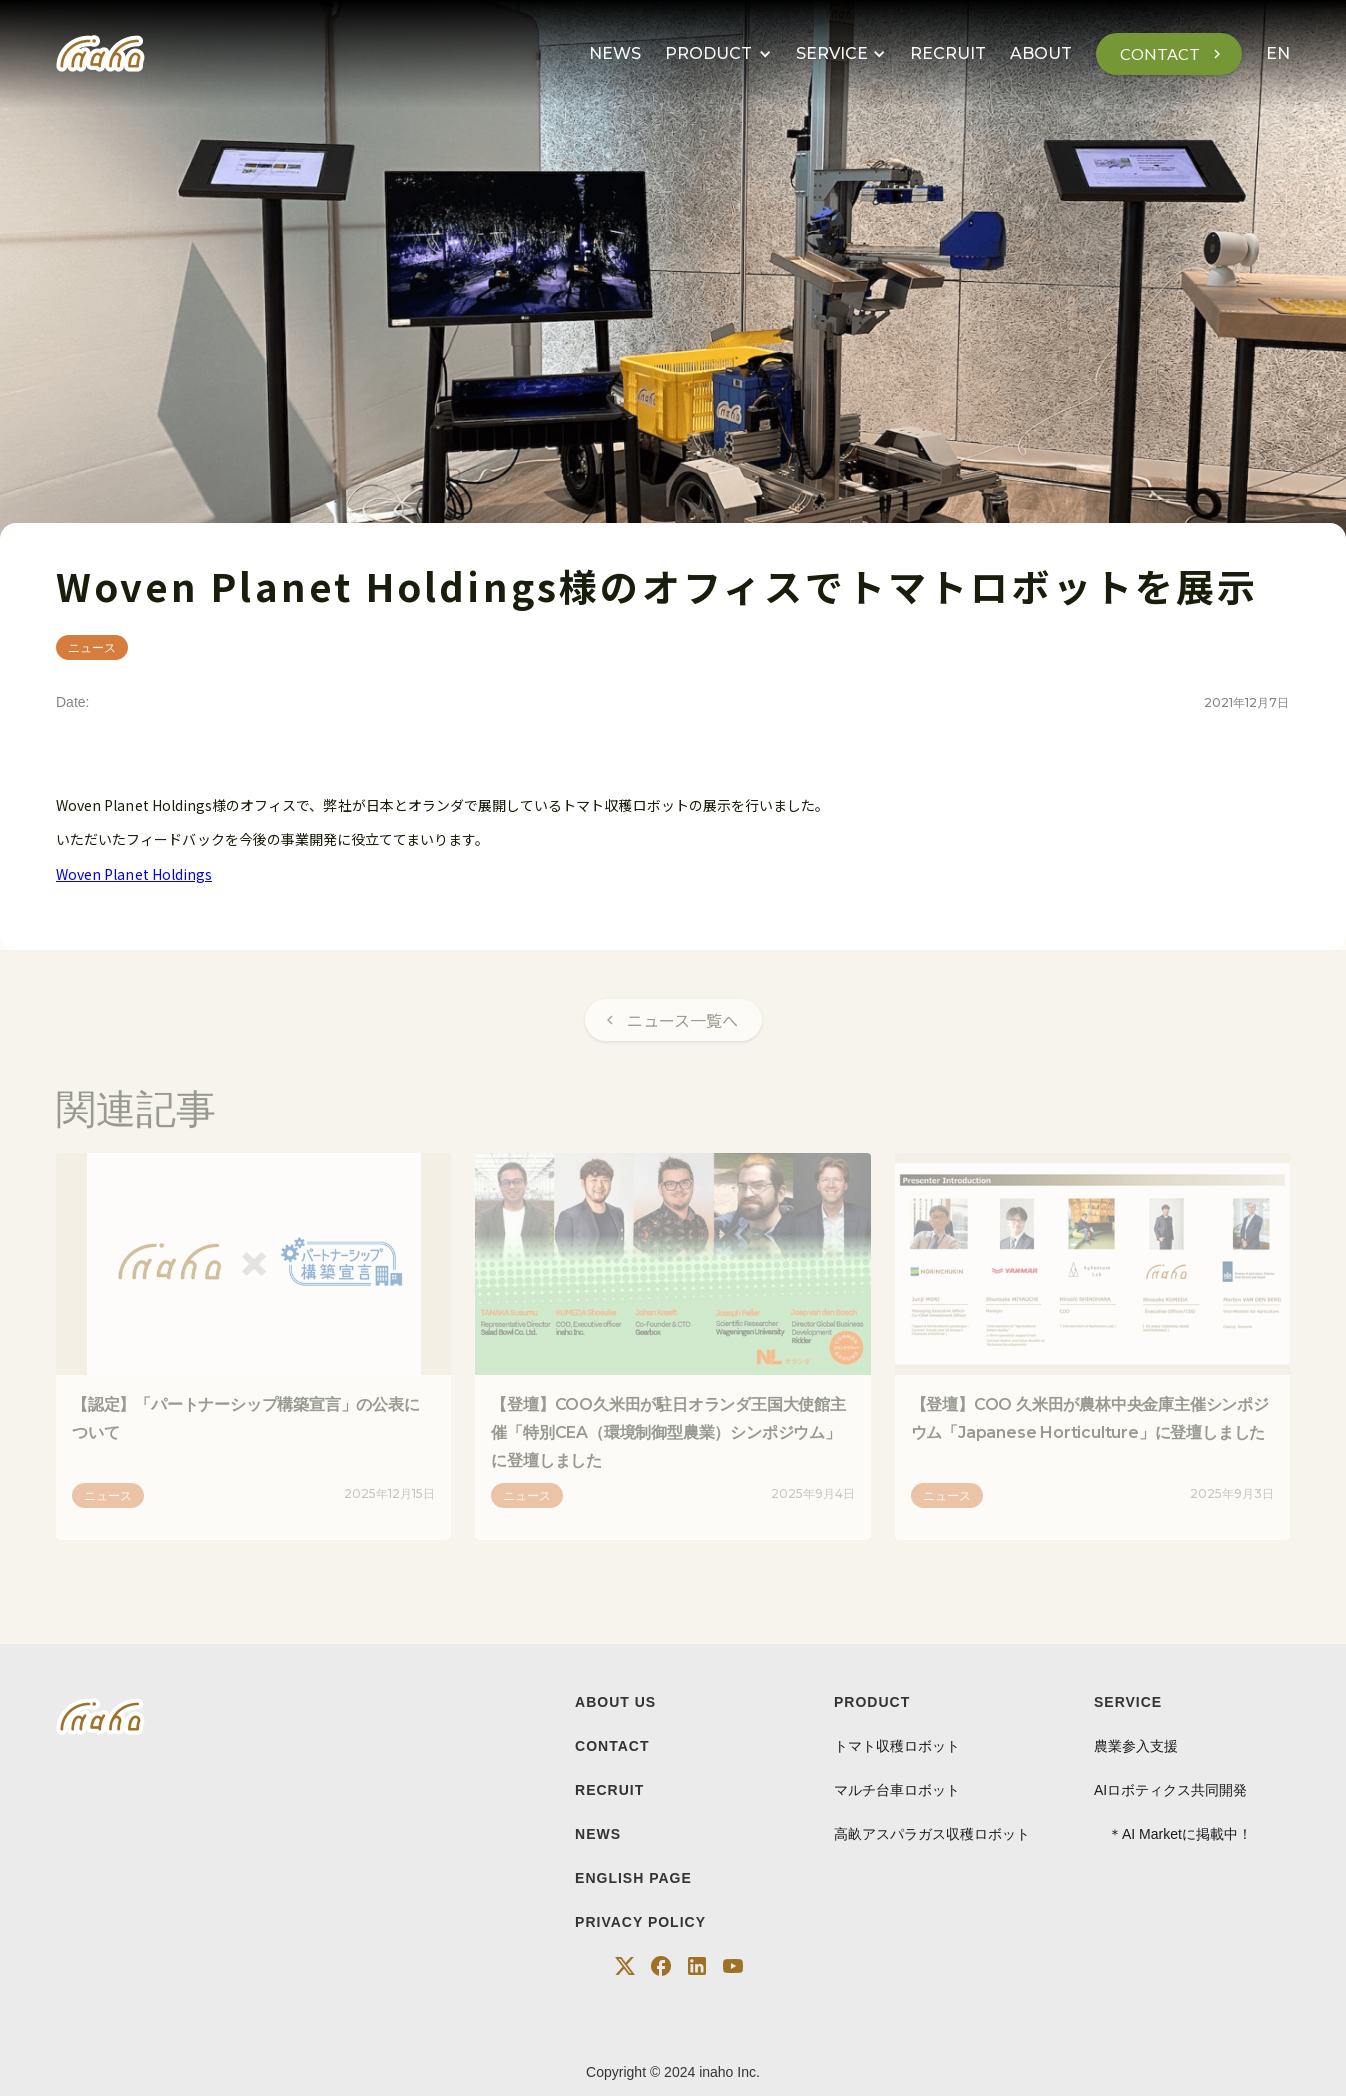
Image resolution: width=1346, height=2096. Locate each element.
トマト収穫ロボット (897, 1746)
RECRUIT (948, 53)
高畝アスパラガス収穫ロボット (932, 1834)
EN (1278, 53)
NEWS (615, 53)
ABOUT (1041, 53)
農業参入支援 (1136, 1746)
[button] (718, 54)
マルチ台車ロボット (897, 1790)
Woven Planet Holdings (134, 874)
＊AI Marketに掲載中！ (1173, 1834)
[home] (100, 54)
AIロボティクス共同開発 (1170, 1790)
